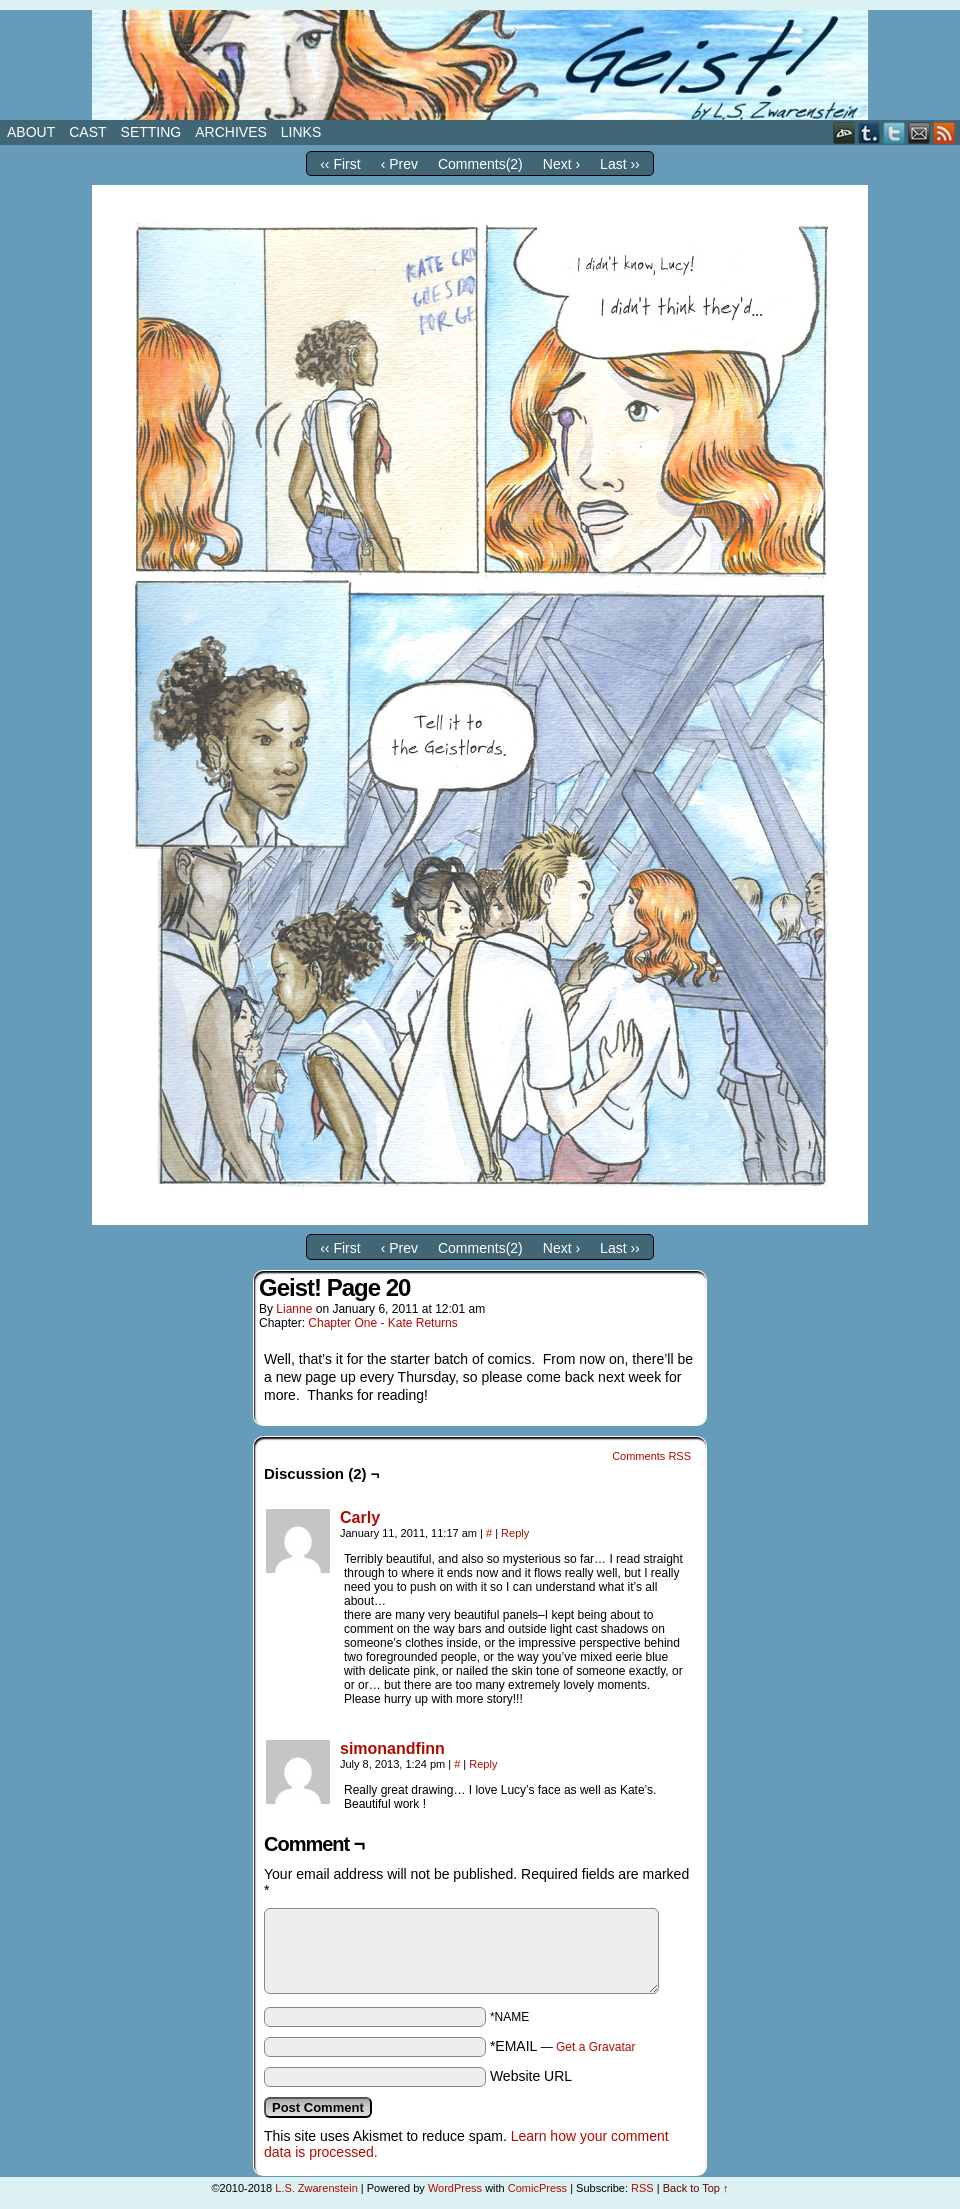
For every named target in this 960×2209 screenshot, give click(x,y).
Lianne (294, 1309)
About (31, 132)
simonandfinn (392, 1748)
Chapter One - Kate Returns (382, 1323)
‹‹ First (340, 164)
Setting (151, 132)
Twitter (894, 132)
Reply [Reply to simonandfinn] (483, 1764)
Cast (87, 132)
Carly (360, 1517)
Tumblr (869, 132)
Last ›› (620, 164)
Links (301, 132)
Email (919, 132)
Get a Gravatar (595, 2047)
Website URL (531, 2076)
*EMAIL (563, 2046)
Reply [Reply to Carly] (515, 1533)
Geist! (480, 65)
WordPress (455, 2188)
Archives (231, 132)
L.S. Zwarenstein (316, 2188)
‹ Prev (399, 164)
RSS (944, 132)
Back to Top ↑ (696, 2188)
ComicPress (537, 2188)
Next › (561, 164)
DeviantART (844, 132)
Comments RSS (651, 1456)
